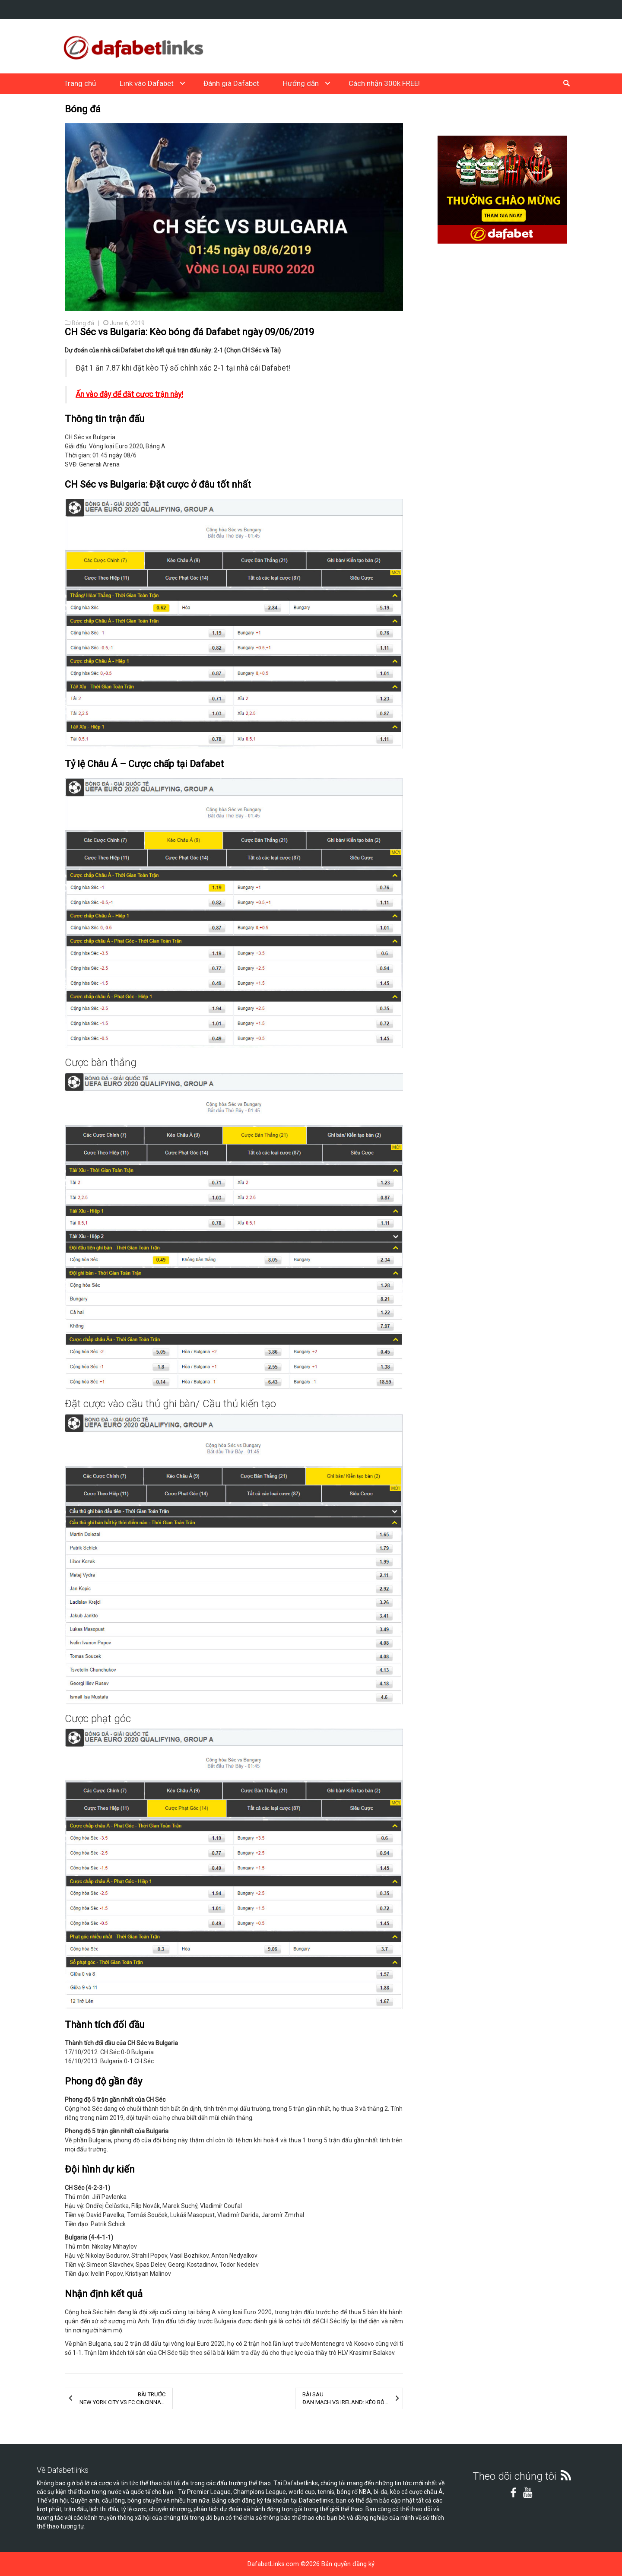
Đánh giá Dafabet (231, 83)
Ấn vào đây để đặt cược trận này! (129, 394)
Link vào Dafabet (147, 83)
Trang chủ (80, 83)
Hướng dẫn (301, 83)
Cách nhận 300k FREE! (384, 83)
